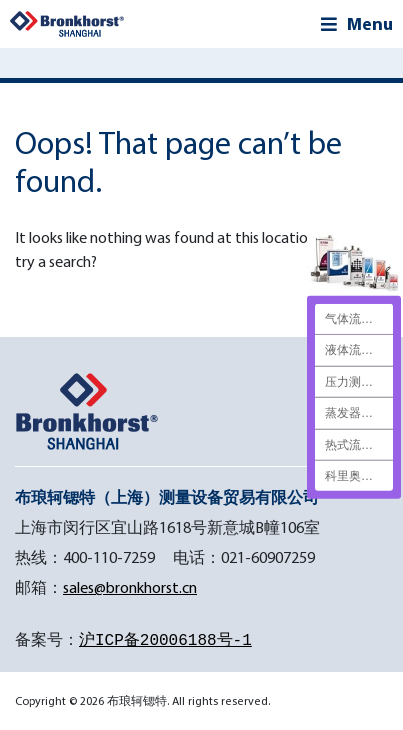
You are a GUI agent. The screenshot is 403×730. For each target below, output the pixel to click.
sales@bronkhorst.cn (130, 587)
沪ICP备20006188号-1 (165, 641)
